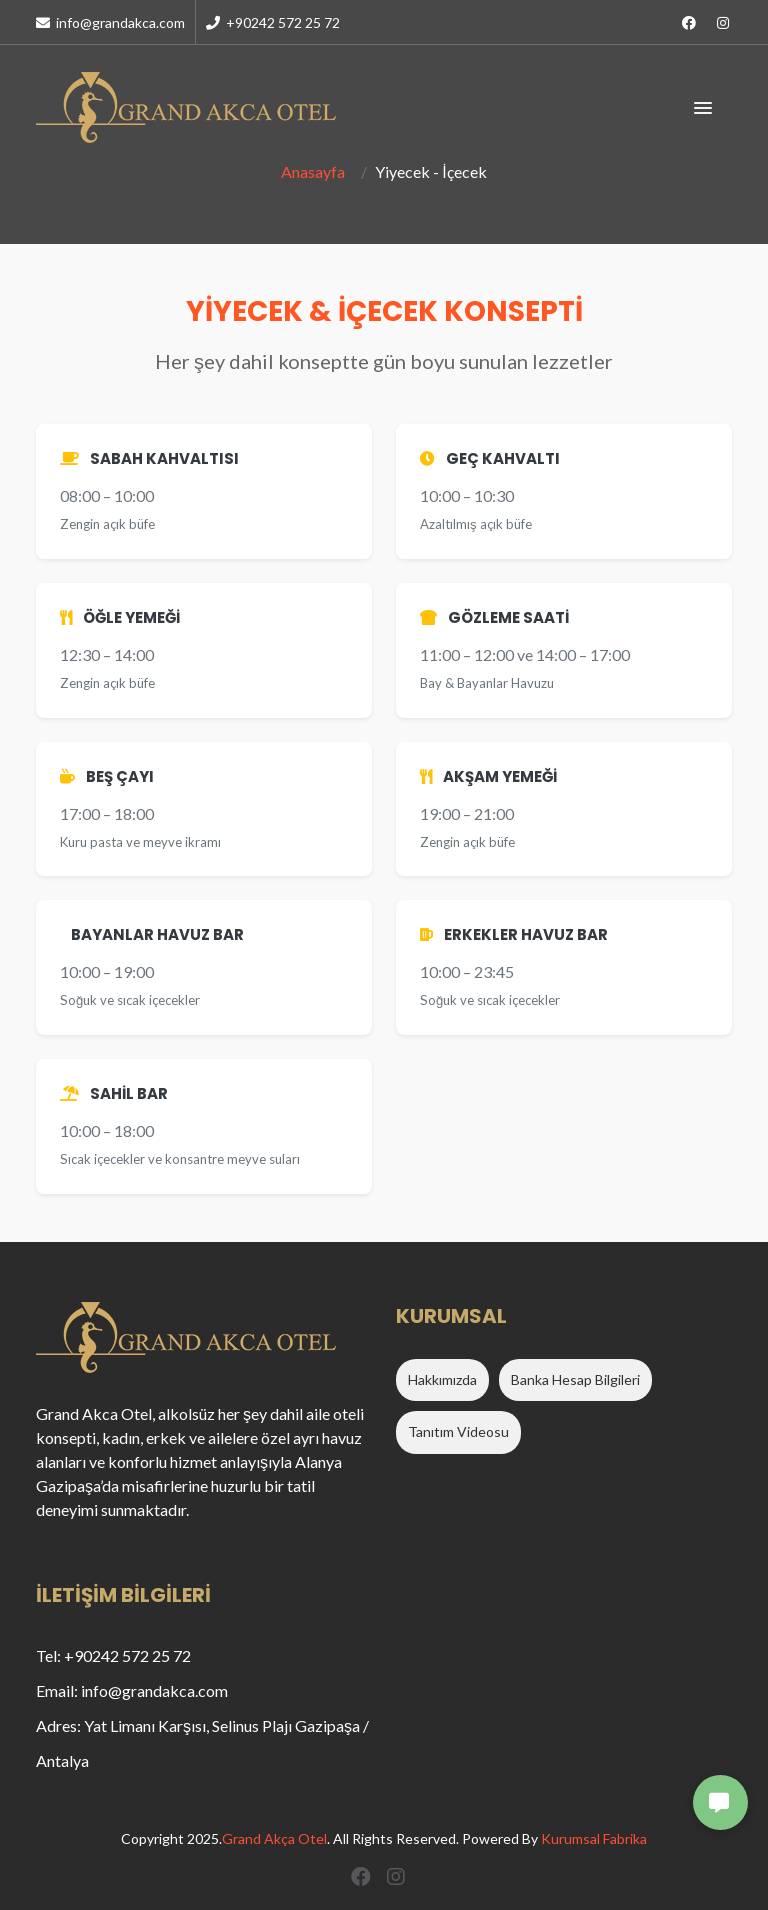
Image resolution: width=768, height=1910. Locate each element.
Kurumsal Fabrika (594, 1838)
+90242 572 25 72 (273, 22)
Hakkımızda (442, 1379)
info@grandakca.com (110, 22)
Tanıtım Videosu (458, 1431)
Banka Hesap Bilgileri (575, 1379)
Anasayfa (313, 171)
